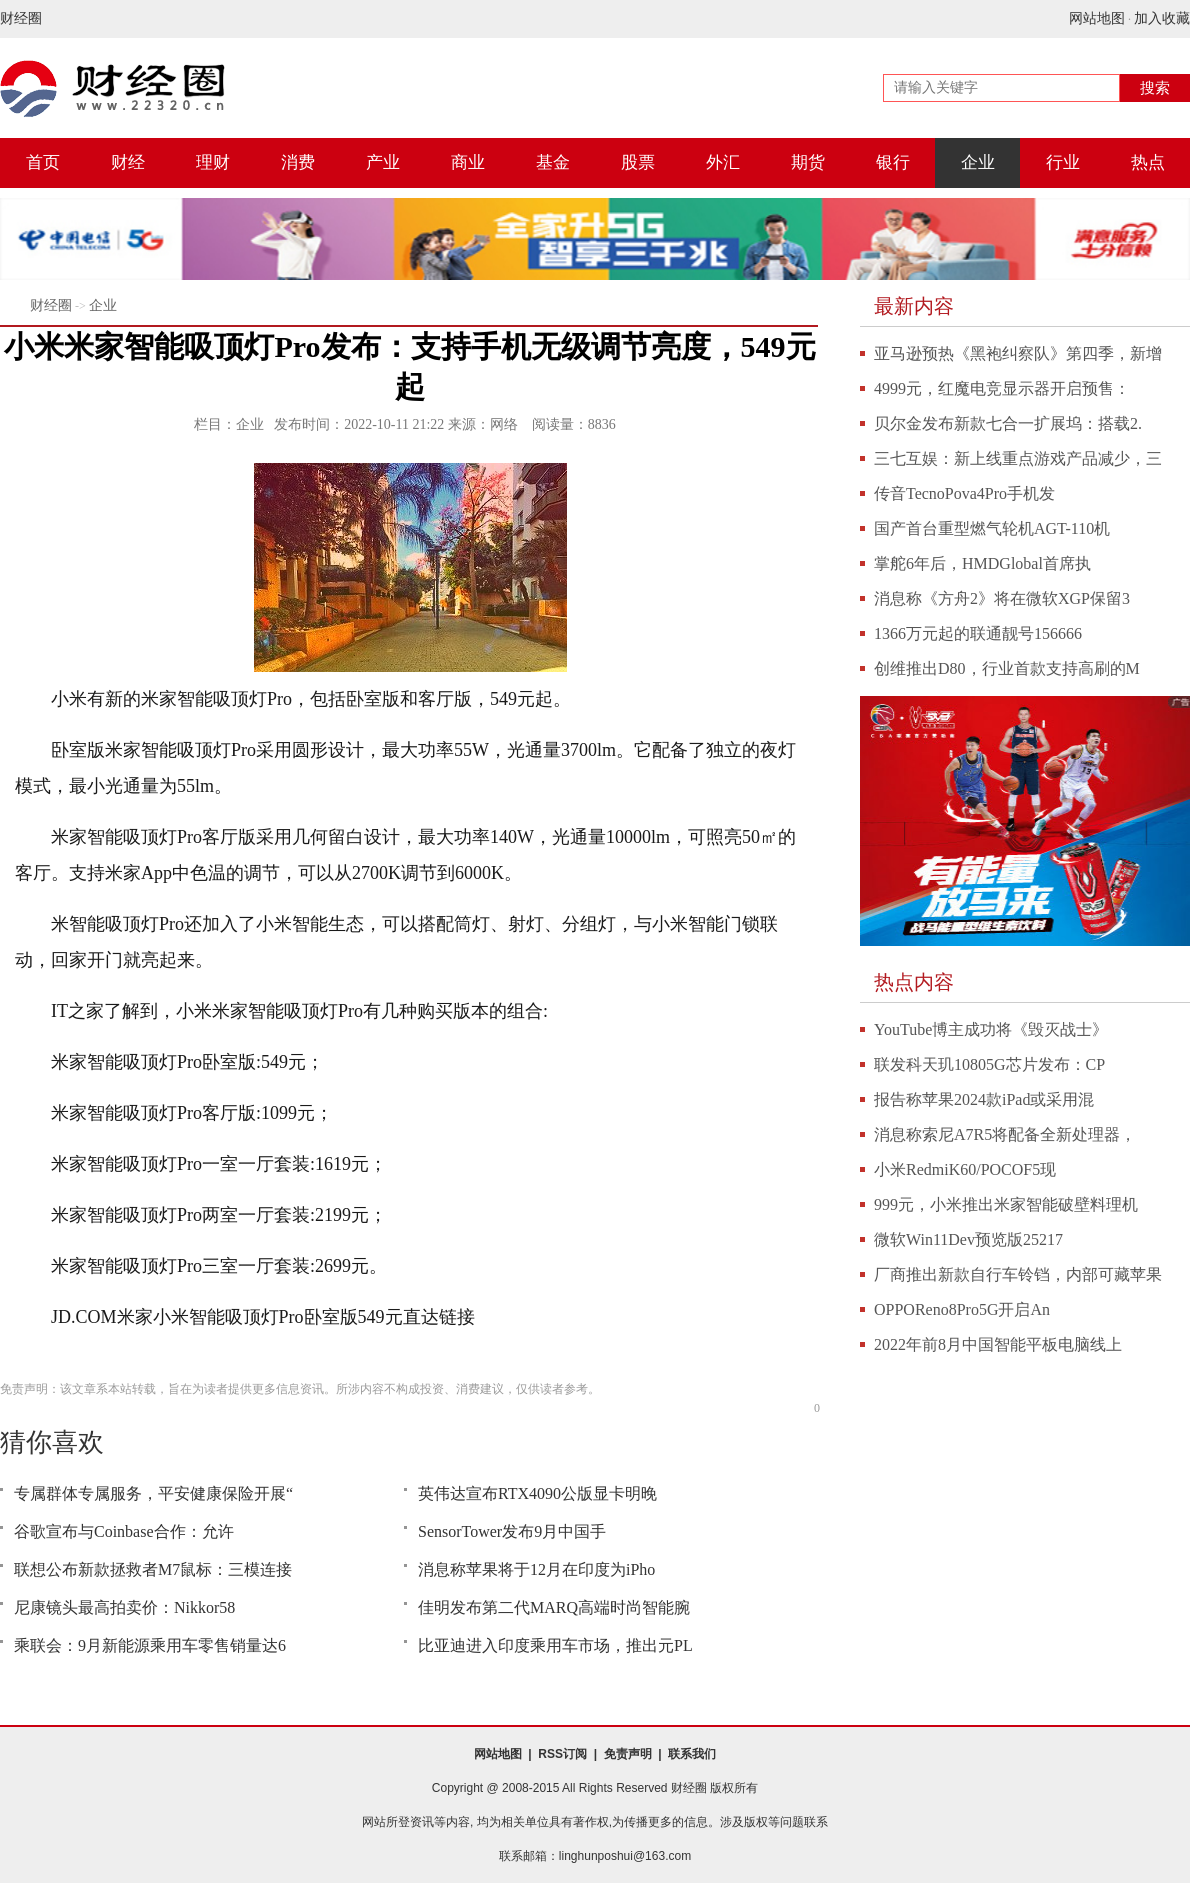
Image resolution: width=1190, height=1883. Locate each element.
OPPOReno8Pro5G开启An (962, 1309)
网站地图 (1097, 18)
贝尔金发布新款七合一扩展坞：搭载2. (1008, 423)
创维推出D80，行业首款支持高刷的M (1007, 668)
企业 (978, 162)
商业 (468, 162)
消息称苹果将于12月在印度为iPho (536, 1569)
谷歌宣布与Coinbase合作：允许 (124, 1531)
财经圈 (21, 18)
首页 (43, 162)
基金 (553, 162)
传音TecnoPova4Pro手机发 (964, 493)
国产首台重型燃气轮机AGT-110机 (992, 528)
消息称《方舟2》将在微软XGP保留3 (1002, 598)
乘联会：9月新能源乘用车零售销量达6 (150, 1645)
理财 (213, 162)
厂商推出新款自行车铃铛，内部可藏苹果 (1018, 1274)
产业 (383, 162)
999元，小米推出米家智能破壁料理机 (1006, 1204)
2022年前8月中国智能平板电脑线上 (998, 1344)
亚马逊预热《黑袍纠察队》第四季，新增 (1018, 353)
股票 (638, 162)
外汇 (723, 162)
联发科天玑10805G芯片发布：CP (989, 1064)
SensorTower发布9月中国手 (512, 1531)
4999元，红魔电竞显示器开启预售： (1002, 388)
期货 (808, 162)
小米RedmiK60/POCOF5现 (965, 1169)
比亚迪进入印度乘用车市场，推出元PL (555, 1645)
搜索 (1155, 88)
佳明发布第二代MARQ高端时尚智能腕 (554, 1607)
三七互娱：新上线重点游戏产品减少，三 (1018, 458)
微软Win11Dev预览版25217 (968, 1239)
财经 (128, 162)
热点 (1148, 162)
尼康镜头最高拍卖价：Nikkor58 (124, 1607)
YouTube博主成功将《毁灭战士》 (991, 1029)
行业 (1063, 162)
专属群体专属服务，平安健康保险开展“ (153, 1493)
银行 (893, 162)
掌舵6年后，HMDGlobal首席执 (982, 563)
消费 (298, 162)
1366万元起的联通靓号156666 (978, 633)
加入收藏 (1162, 18)
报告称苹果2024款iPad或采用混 (984, 1099)
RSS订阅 (562, 1754)
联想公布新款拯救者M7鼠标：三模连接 (153, 1569)
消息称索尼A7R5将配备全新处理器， (1005, 1134)
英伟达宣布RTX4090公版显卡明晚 (537, 1493)
